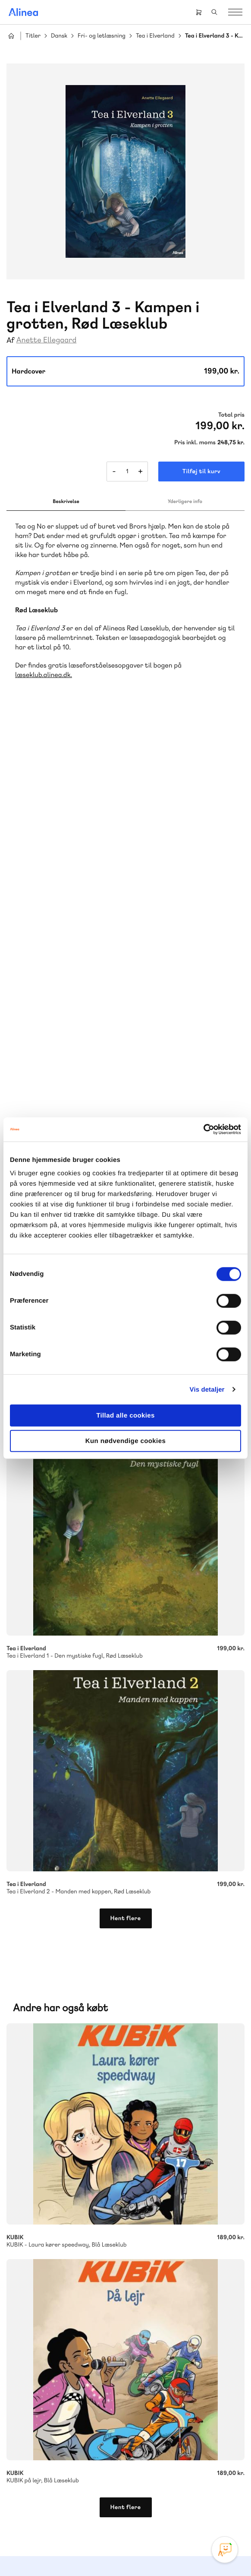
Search (214, 12)
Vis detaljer (207, 1389)
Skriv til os (56, 2139)
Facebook (115, 2504)
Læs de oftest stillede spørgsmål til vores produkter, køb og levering (113, 2326)
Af (10, 340)
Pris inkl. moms (195, 442)
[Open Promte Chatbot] (224, 2549)
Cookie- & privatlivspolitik (98, 2551)
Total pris (231, 415)
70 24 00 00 (59, 2458)
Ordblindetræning (49, 2046)
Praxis (87, 2036)
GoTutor (113, 2036)
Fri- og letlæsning (102, 36)
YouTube (136, 2504)
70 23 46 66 (59, 2258)
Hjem (11, 36)
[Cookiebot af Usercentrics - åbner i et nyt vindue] (203, 1129)
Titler (33, 36)
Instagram (94, 2504)
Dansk (59, 36)
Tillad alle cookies (125, 1415)
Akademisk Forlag (48, 2036)
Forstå (98, 2046)
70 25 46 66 (59, 2120)
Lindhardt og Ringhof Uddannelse (112, 2026)
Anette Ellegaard (46, 340)
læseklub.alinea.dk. (43, 674)
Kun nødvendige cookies (125, 1440)
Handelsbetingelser (159, 2551)
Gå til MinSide (46, 2378)
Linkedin (156, 2504)
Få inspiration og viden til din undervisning (85, 2184)
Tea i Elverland (155, 36)
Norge (174, 2036)
